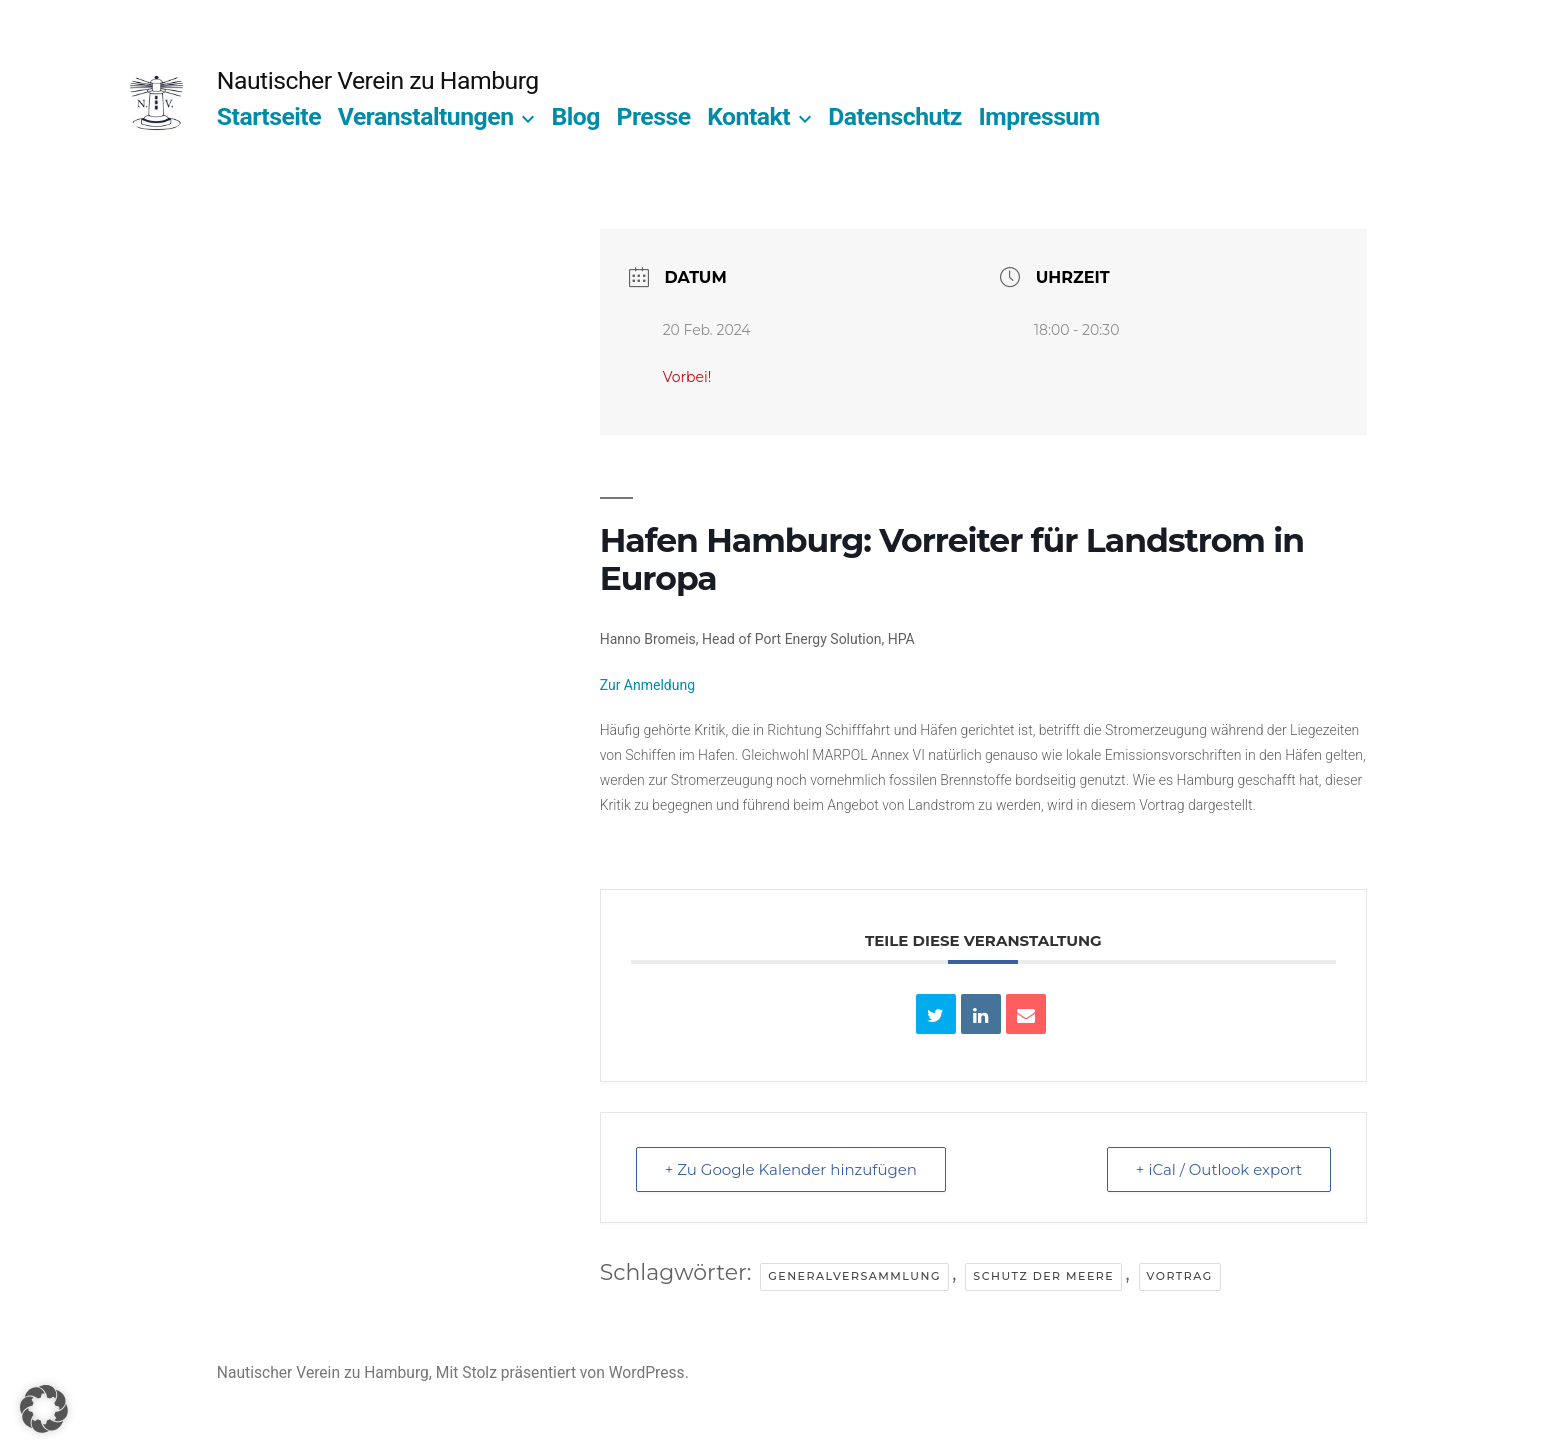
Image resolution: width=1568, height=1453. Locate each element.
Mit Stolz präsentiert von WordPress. (562, 1372)
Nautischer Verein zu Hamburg (378, 80)
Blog (575, 116)
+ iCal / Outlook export (1219, 1169)
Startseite (269, 116)
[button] (44, 1409)
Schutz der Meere (1043, 1276)
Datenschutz (895, 116)
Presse (654, 116)
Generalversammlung (854, 1276)
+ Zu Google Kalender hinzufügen (791, 1169)
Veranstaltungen (426, 116)
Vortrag (1180, 1276)
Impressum (1039, 116)
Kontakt (748, 116)
